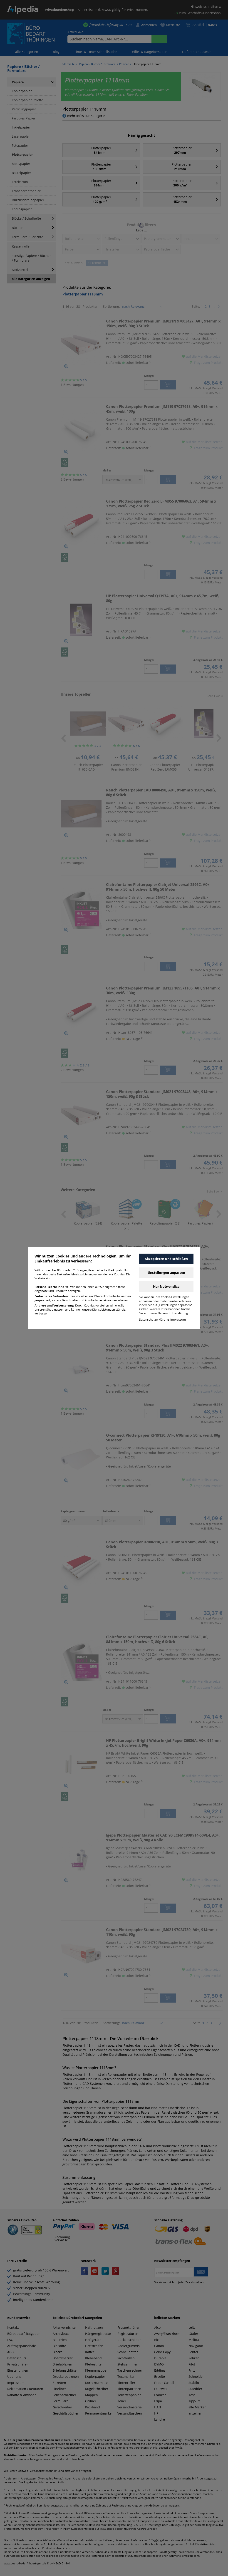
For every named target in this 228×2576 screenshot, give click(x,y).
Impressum (178, 1319)
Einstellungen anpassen (166, 1272)
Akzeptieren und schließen (166, 1259)
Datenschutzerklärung (154, 1319)
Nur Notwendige (166, 1286)
